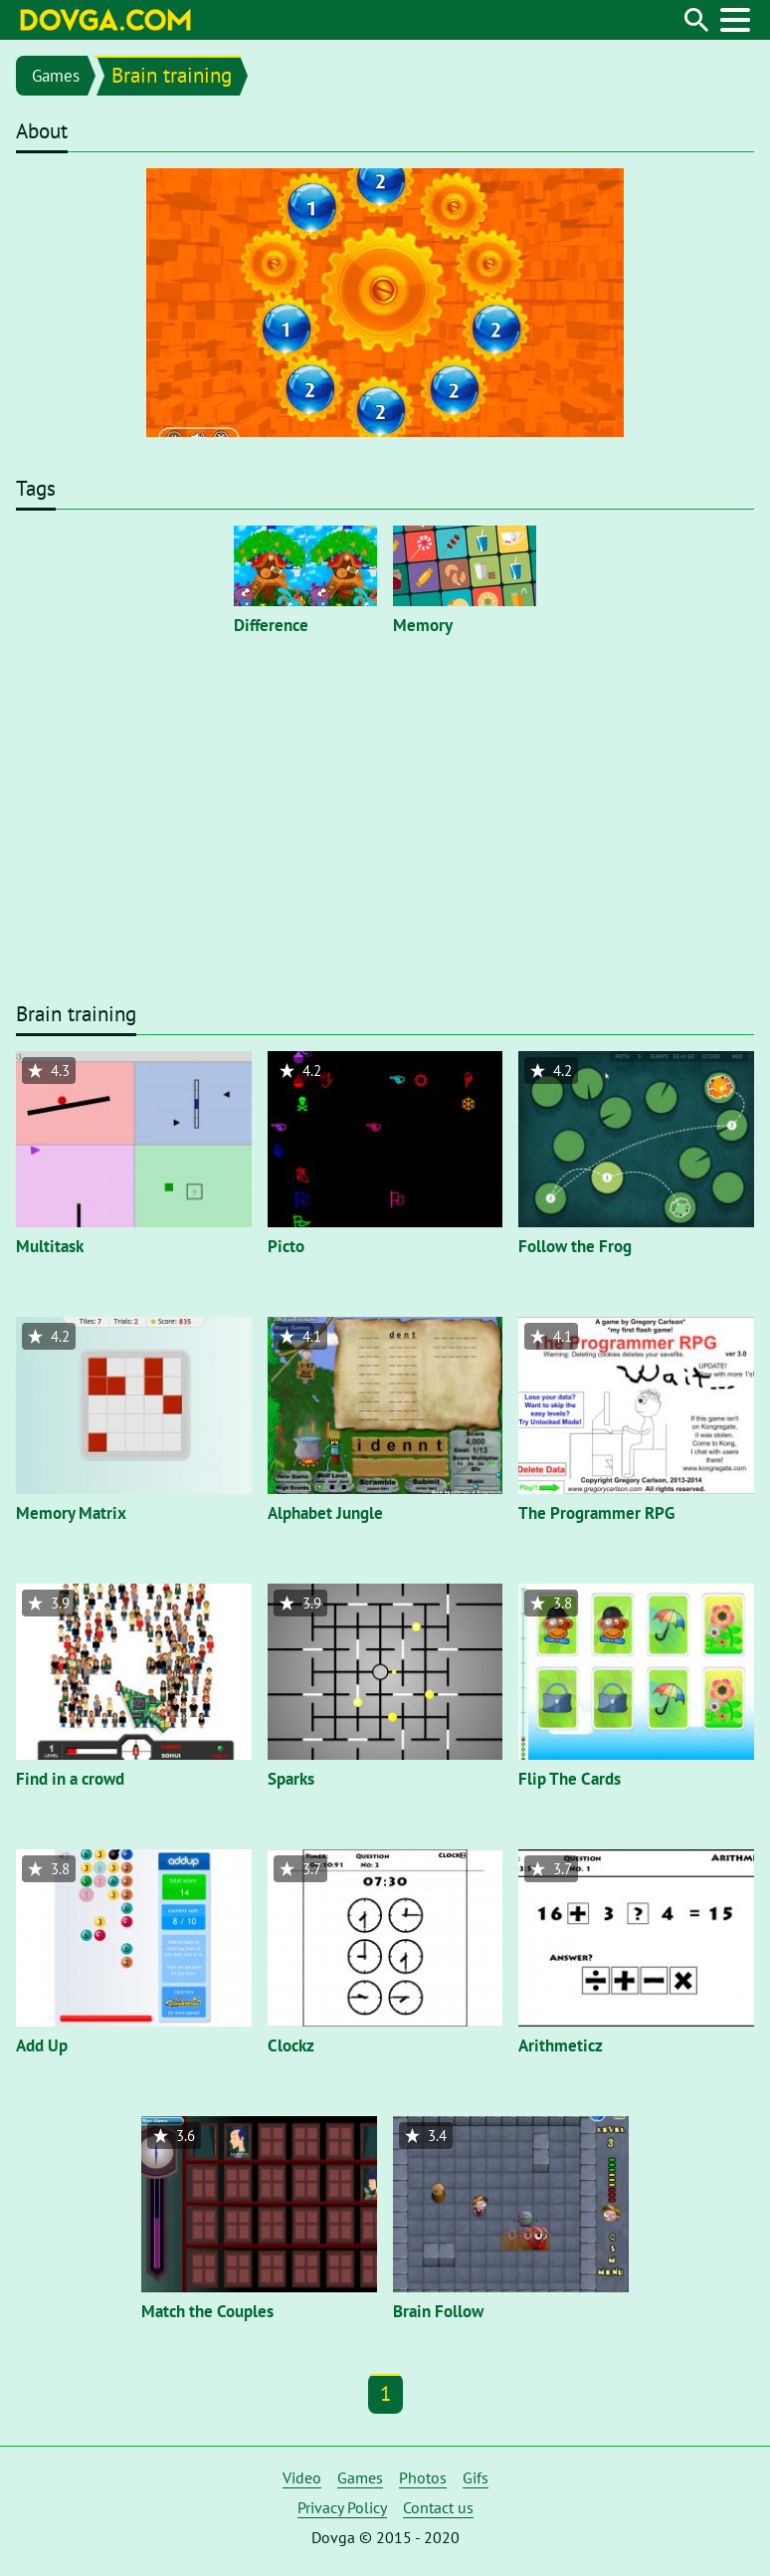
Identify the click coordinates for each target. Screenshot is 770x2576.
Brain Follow (438, 2311)
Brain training (171, 75)
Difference (271, 625)
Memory (423, 625)
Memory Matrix (71, 1513)
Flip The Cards (569, 1779)
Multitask (50, 1246)
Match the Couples (207, 2311)
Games (56, 76)
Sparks (291, 1779)
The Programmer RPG (596, 1513)
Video (302, 2477)
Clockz (291, 2045)
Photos (423, 2477)
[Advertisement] (385, 845)
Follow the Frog (575, 1246)
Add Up (42, 2045)
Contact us (438, 2507)
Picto (286, 1246)
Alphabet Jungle (325, 1513)
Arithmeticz (560, 2045)
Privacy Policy (342, 2507)
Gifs (475, 2477)
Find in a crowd (70, 1779)
